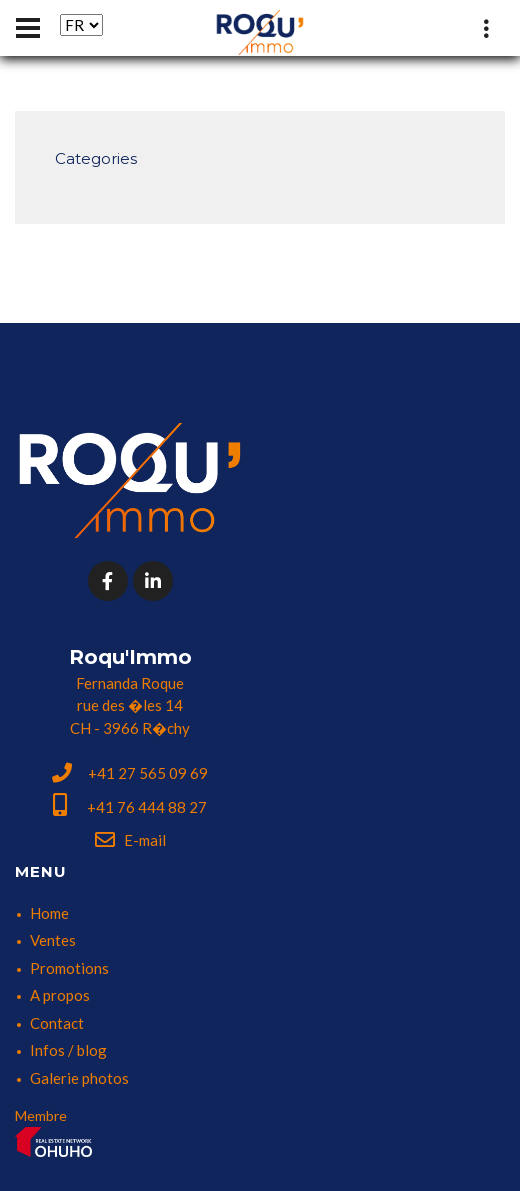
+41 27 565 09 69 (130, 773)
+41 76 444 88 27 (130, 807)
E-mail (130, 840)
